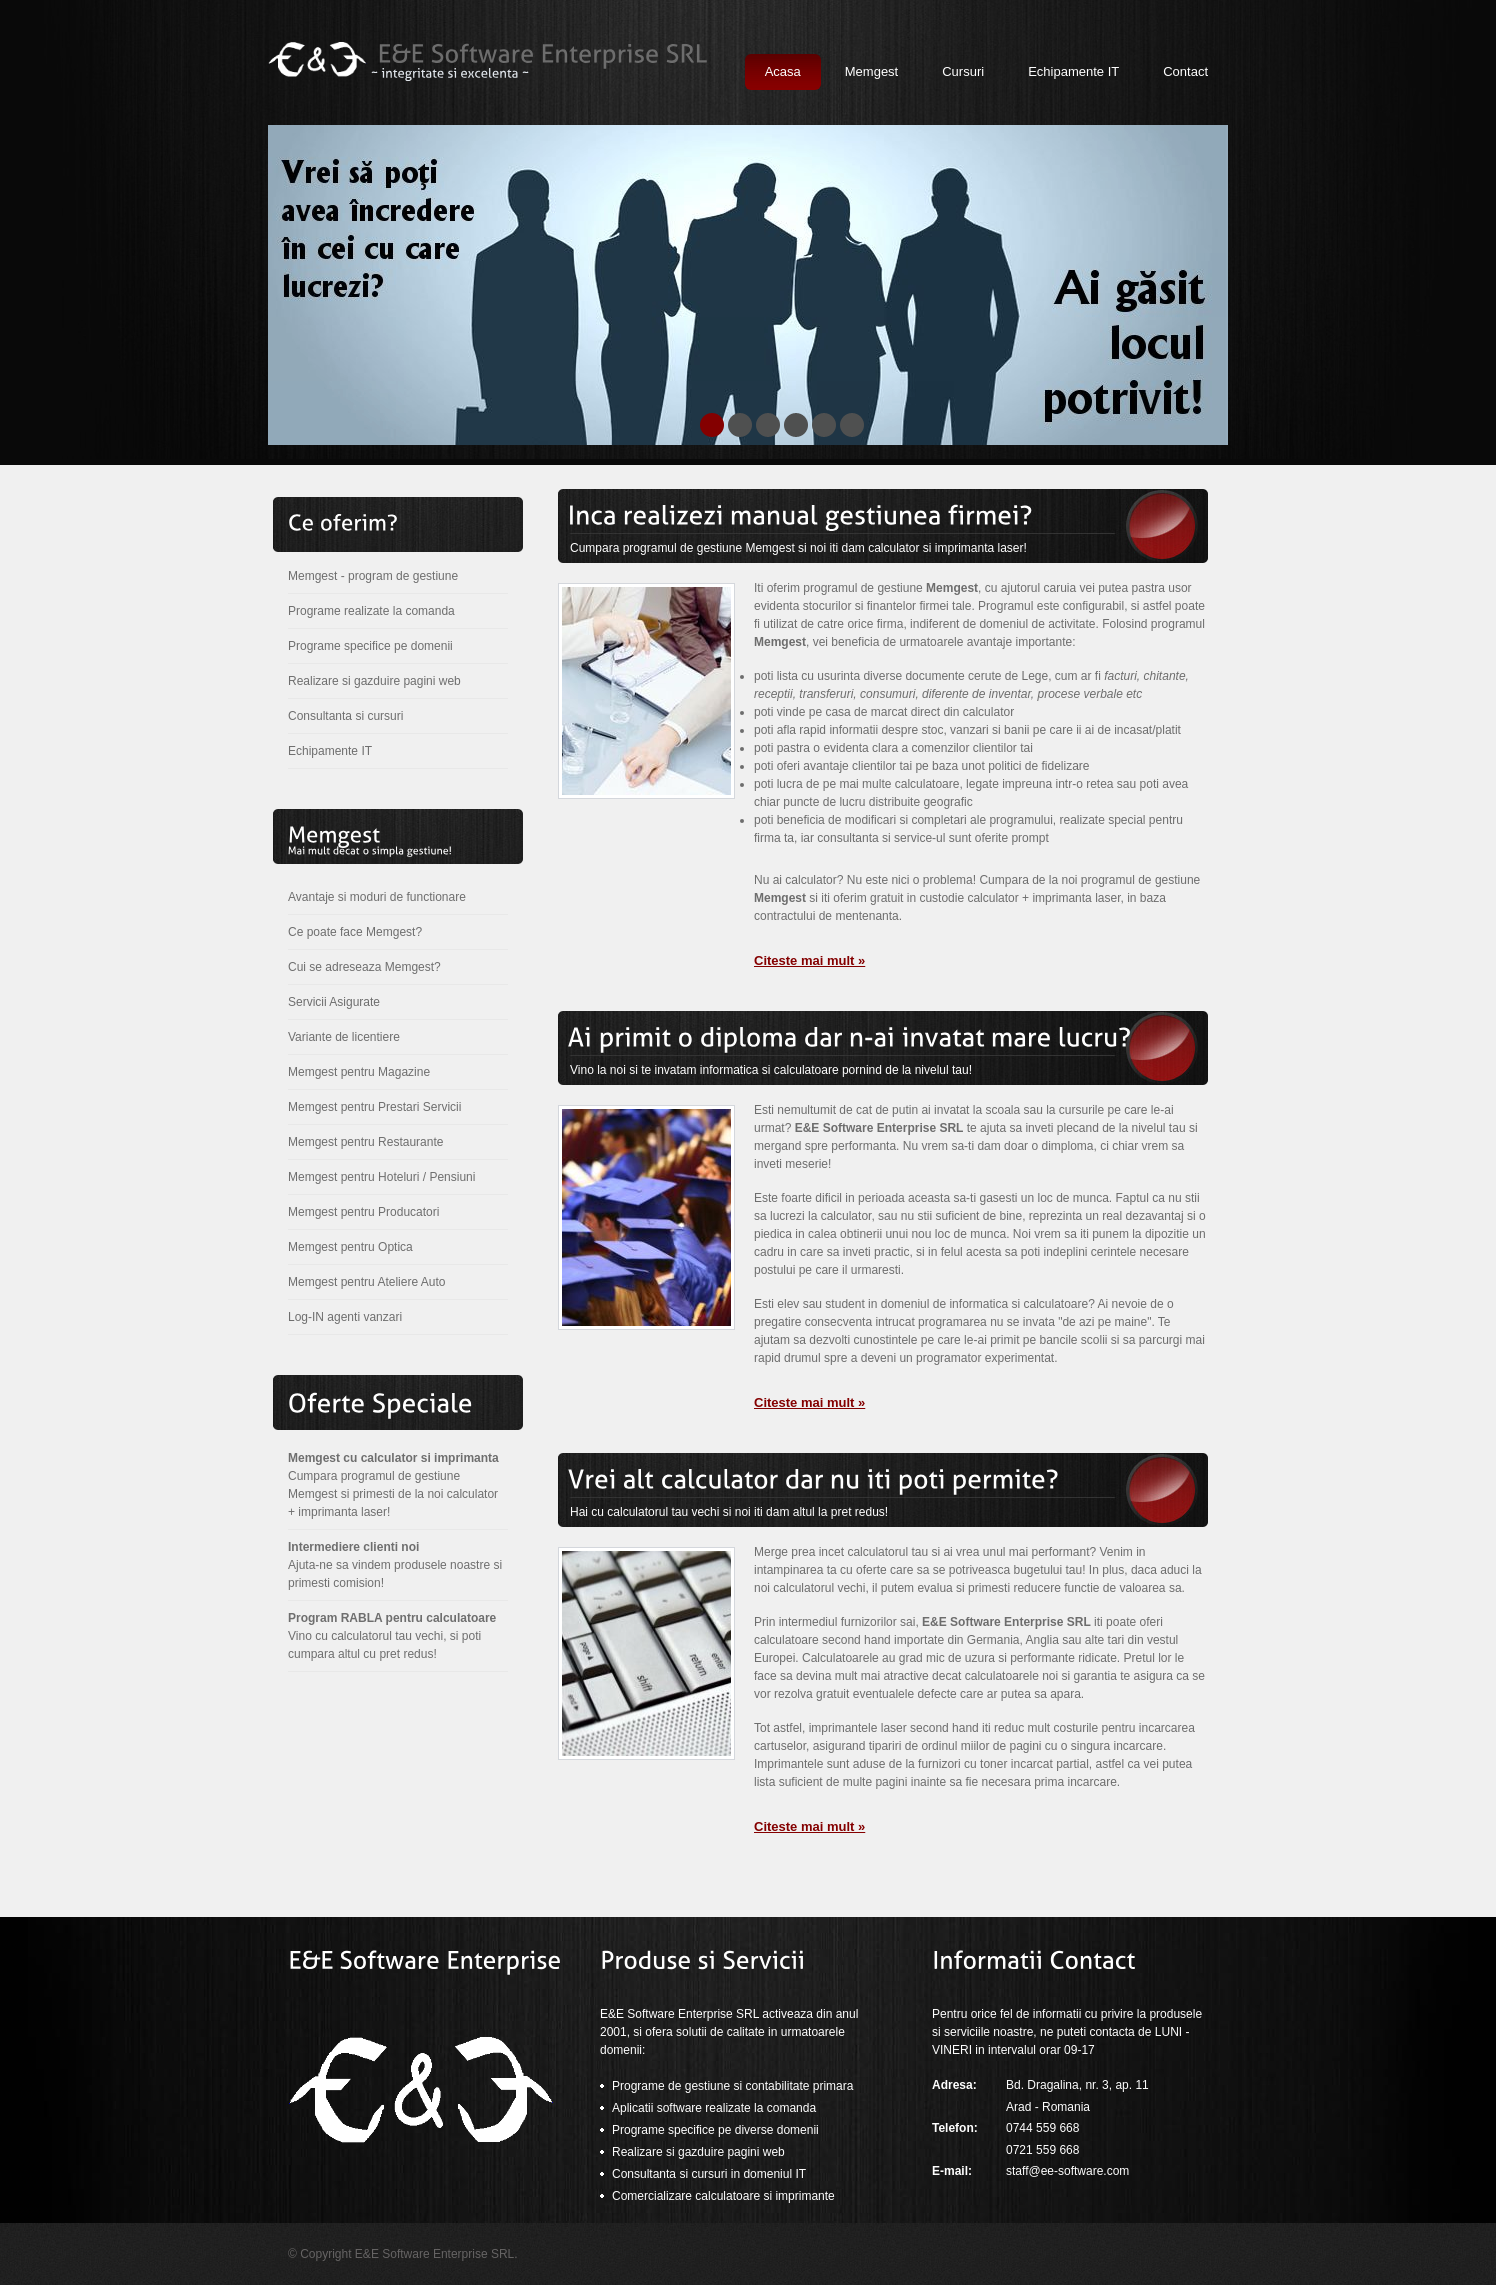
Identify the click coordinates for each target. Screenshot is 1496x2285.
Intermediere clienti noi (353, 1547)
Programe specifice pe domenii (370, 646)
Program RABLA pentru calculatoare (392, 1618)
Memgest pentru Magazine (359, 1072)
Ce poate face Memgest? (355, 932)
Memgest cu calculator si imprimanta (393, 1458)
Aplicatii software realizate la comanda (714, 2108)
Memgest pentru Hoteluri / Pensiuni (381, 1177)
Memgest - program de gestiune (373, 576)
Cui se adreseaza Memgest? (364, 967)
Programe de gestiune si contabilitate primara (732, 2086)
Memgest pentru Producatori (363, 1212)
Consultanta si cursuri (345, 716)
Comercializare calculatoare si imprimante (723, 2196)
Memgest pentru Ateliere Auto (366, 1282)
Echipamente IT (330, 751)
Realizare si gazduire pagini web (374, 681)
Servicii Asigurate (334, 1002)
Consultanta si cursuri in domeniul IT (709, 2174)
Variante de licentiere (344, 1037)
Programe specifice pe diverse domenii (715, 2130)
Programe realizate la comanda (371, 611)
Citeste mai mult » (809, 960)
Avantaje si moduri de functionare (377, 897)
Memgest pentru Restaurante (365, 1142)
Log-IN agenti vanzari (345, 1317)
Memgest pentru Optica (350, 1247)
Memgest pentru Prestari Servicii (374, 1107)
